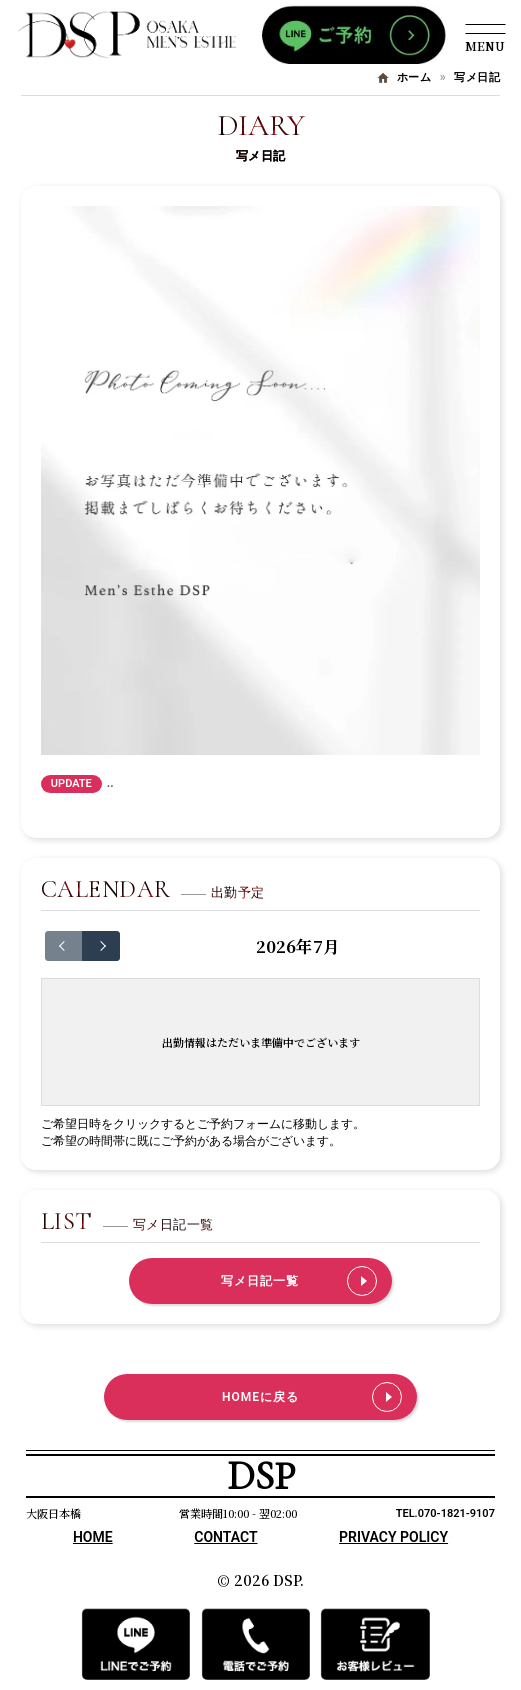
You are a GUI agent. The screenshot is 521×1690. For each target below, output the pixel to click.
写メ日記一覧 (260, 1281)
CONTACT (225, 1537)
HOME (93, 1537)
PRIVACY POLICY (393, 1537)
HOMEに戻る (260, 1397)
